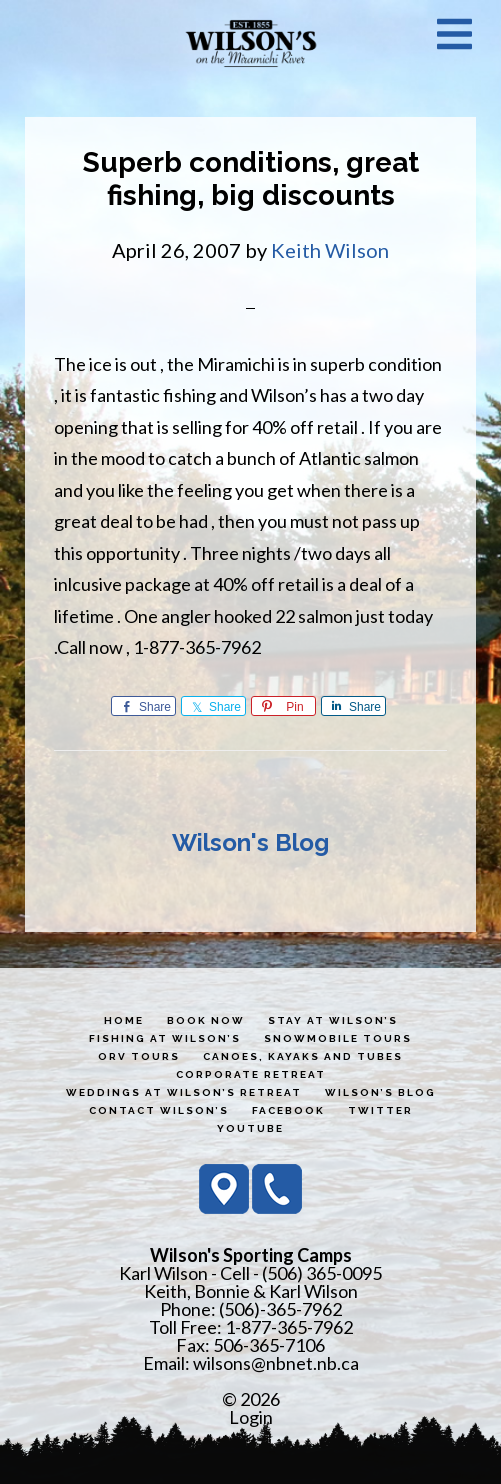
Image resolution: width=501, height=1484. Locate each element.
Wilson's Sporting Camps (251, 43)
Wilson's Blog (250, 842)
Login (251, 1417)
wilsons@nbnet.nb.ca (276, 1363)
